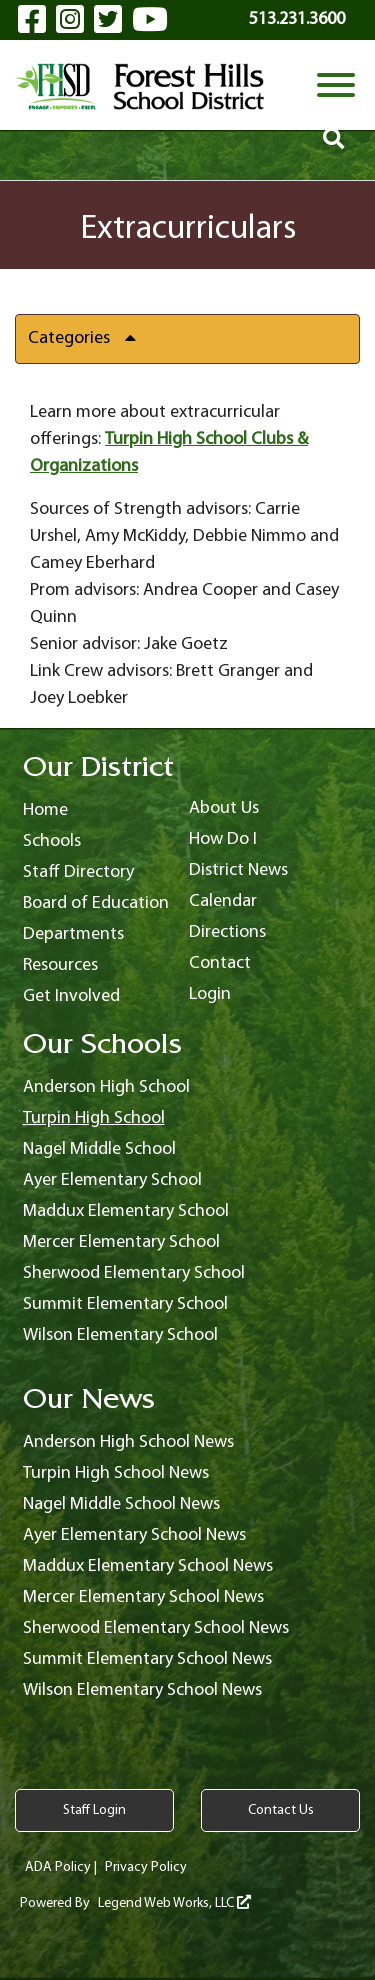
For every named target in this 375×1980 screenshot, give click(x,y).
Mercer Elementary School (121, 1242)
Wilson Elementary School (120, 1335)
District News (238, 870)
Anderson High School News (128, 1442)
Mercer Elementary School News (143, 1597)
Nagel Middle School (99, 1149)
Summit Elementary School (125, 1304)
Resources (60, 965)
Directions (227, 932)
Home (45, 810)
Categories (89, 338)
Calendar (223, 901)
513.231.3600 (297, 19)
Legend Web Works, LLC (174, 1903)
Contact (220, 963)
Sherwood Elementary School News (156, 1628)
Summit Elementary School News (147, 1659)
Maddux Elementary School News (148, 1566)
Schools (52, 841)
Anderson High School (106, 1087)
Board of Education (96, 903)
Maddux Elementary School (126, 1211)
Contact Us (281, 1810)
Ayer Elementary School (112, 1180)
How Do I (223, 839)
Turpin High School (94, 1118)
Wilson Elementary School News (142, 1690)
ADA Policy (58, 1867)
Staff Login (94, 1810)
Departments (73, 934)
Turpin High (150, 439)
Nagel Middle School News (121, 1504)
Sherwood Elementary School (134, 1273)
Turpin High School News (116, 1473)
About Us (224, 808)
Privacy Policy (146, 1867)
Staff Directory (78, 872)
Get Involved (71, 996)
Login (210, 994)
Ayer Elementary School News (134, 1535)
